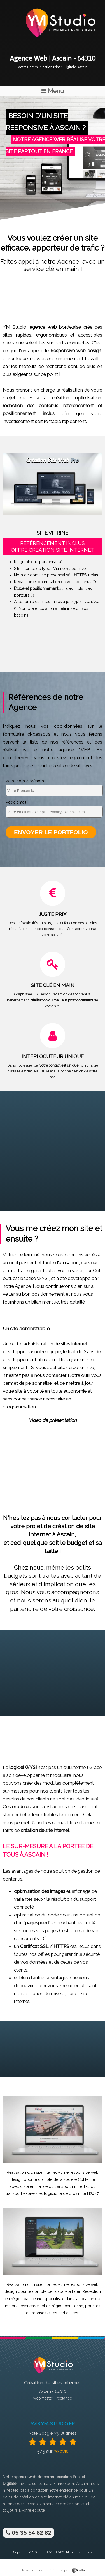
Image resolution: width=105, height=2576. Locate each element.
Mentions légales (79, 2552)
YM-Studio (36, 2552)
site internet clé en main (62, 2497)
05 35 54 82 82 (28, 2532)
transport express (22, 2193)
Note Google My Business (52, 2433)
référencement (78, 405)
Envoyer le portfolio (51, 832)
